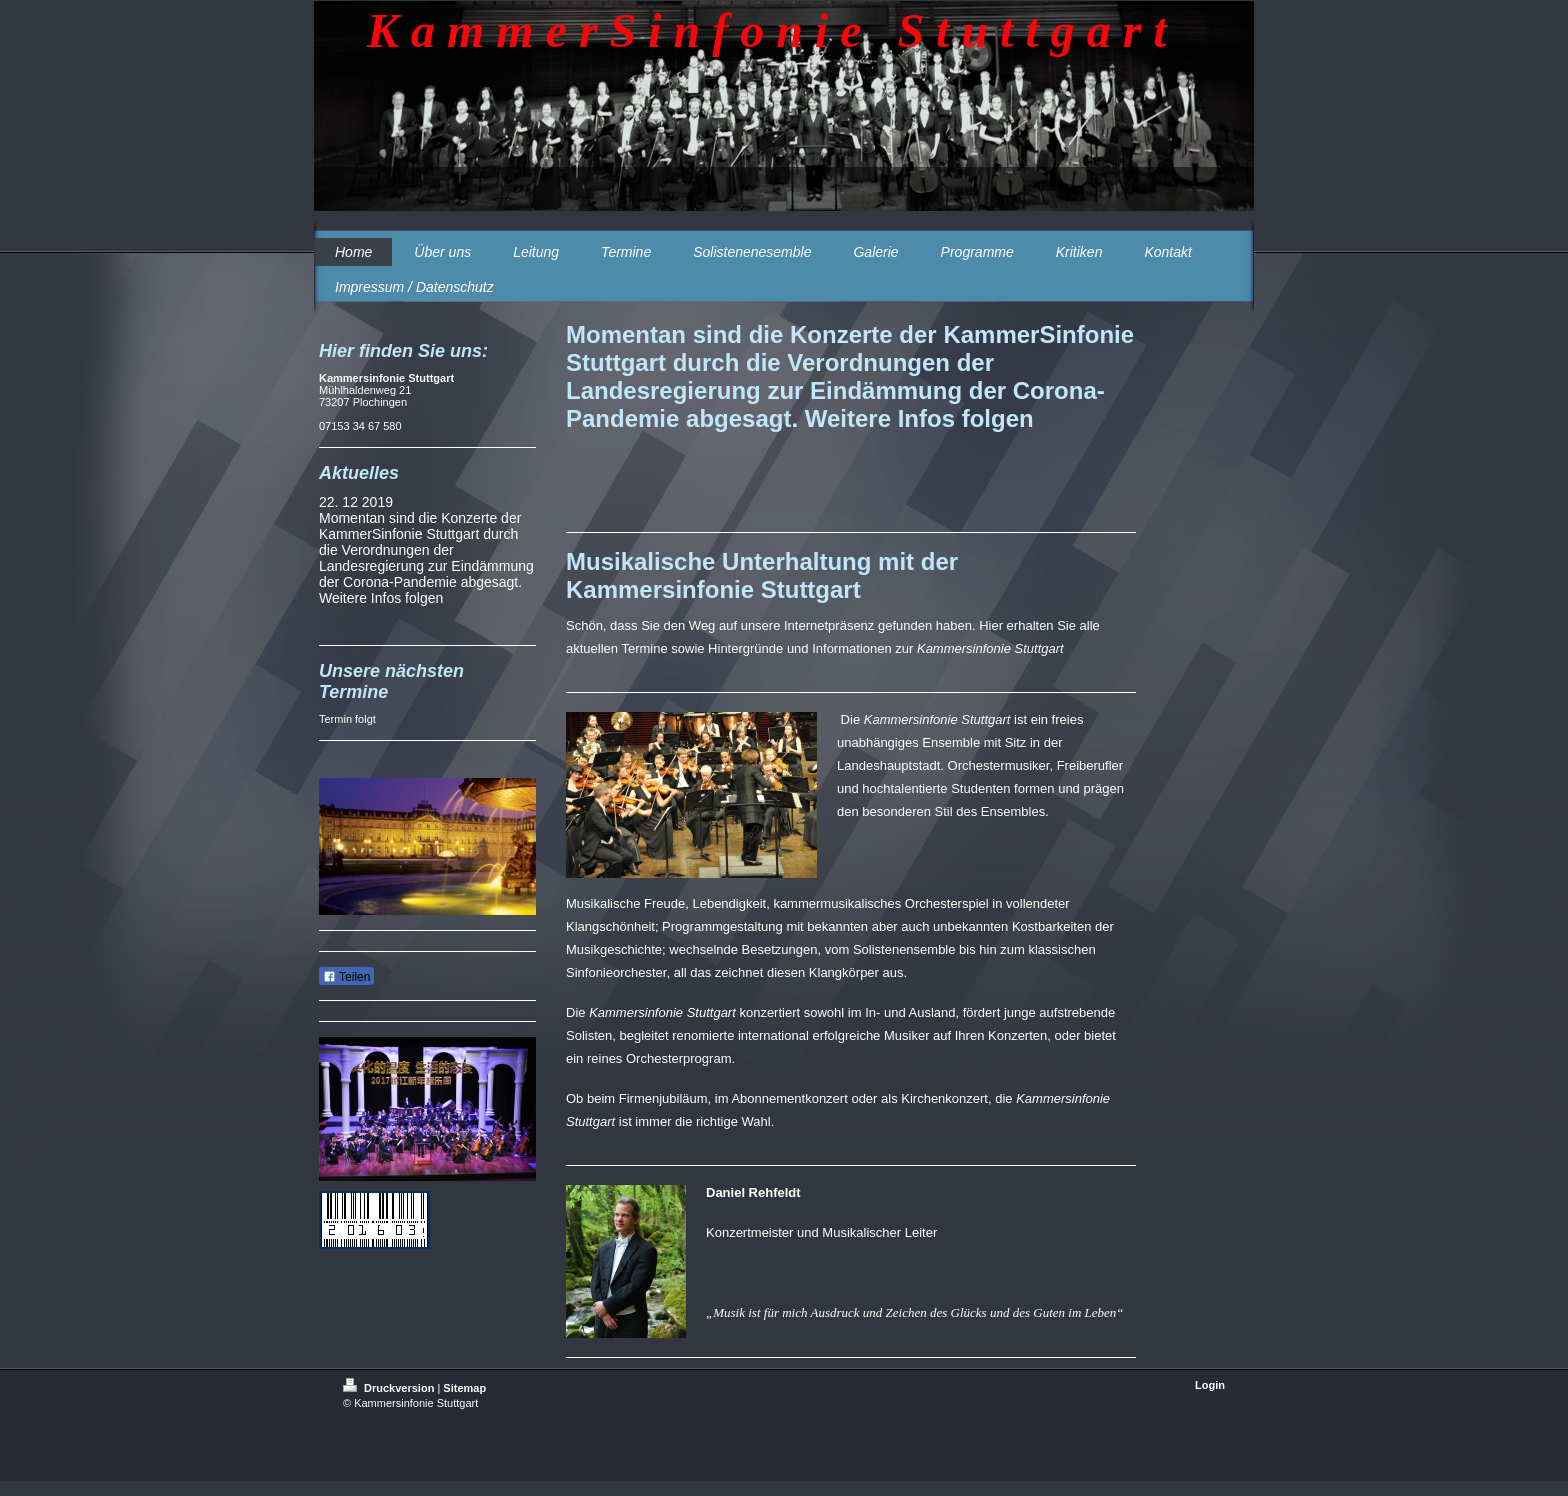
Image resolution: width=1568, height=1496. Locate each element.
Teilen (346, 977)
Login (1210, 1385)
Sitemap (464, 1388)
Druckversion (390, 1388)
